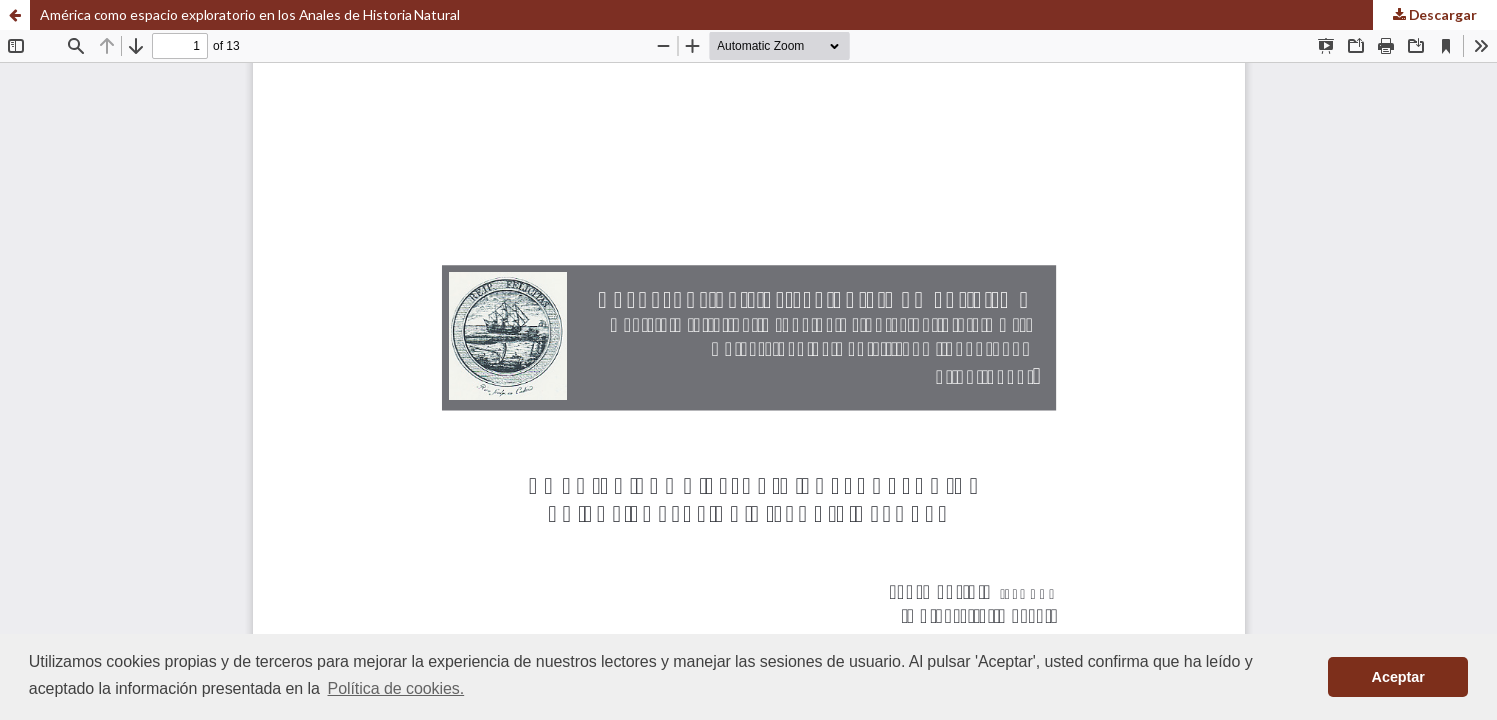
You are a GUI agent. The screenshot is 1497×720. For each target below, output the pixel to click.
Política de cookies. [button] (396, 688)
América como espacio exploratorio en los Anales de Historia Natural (250, 14)
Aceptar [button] (1398, 677)
